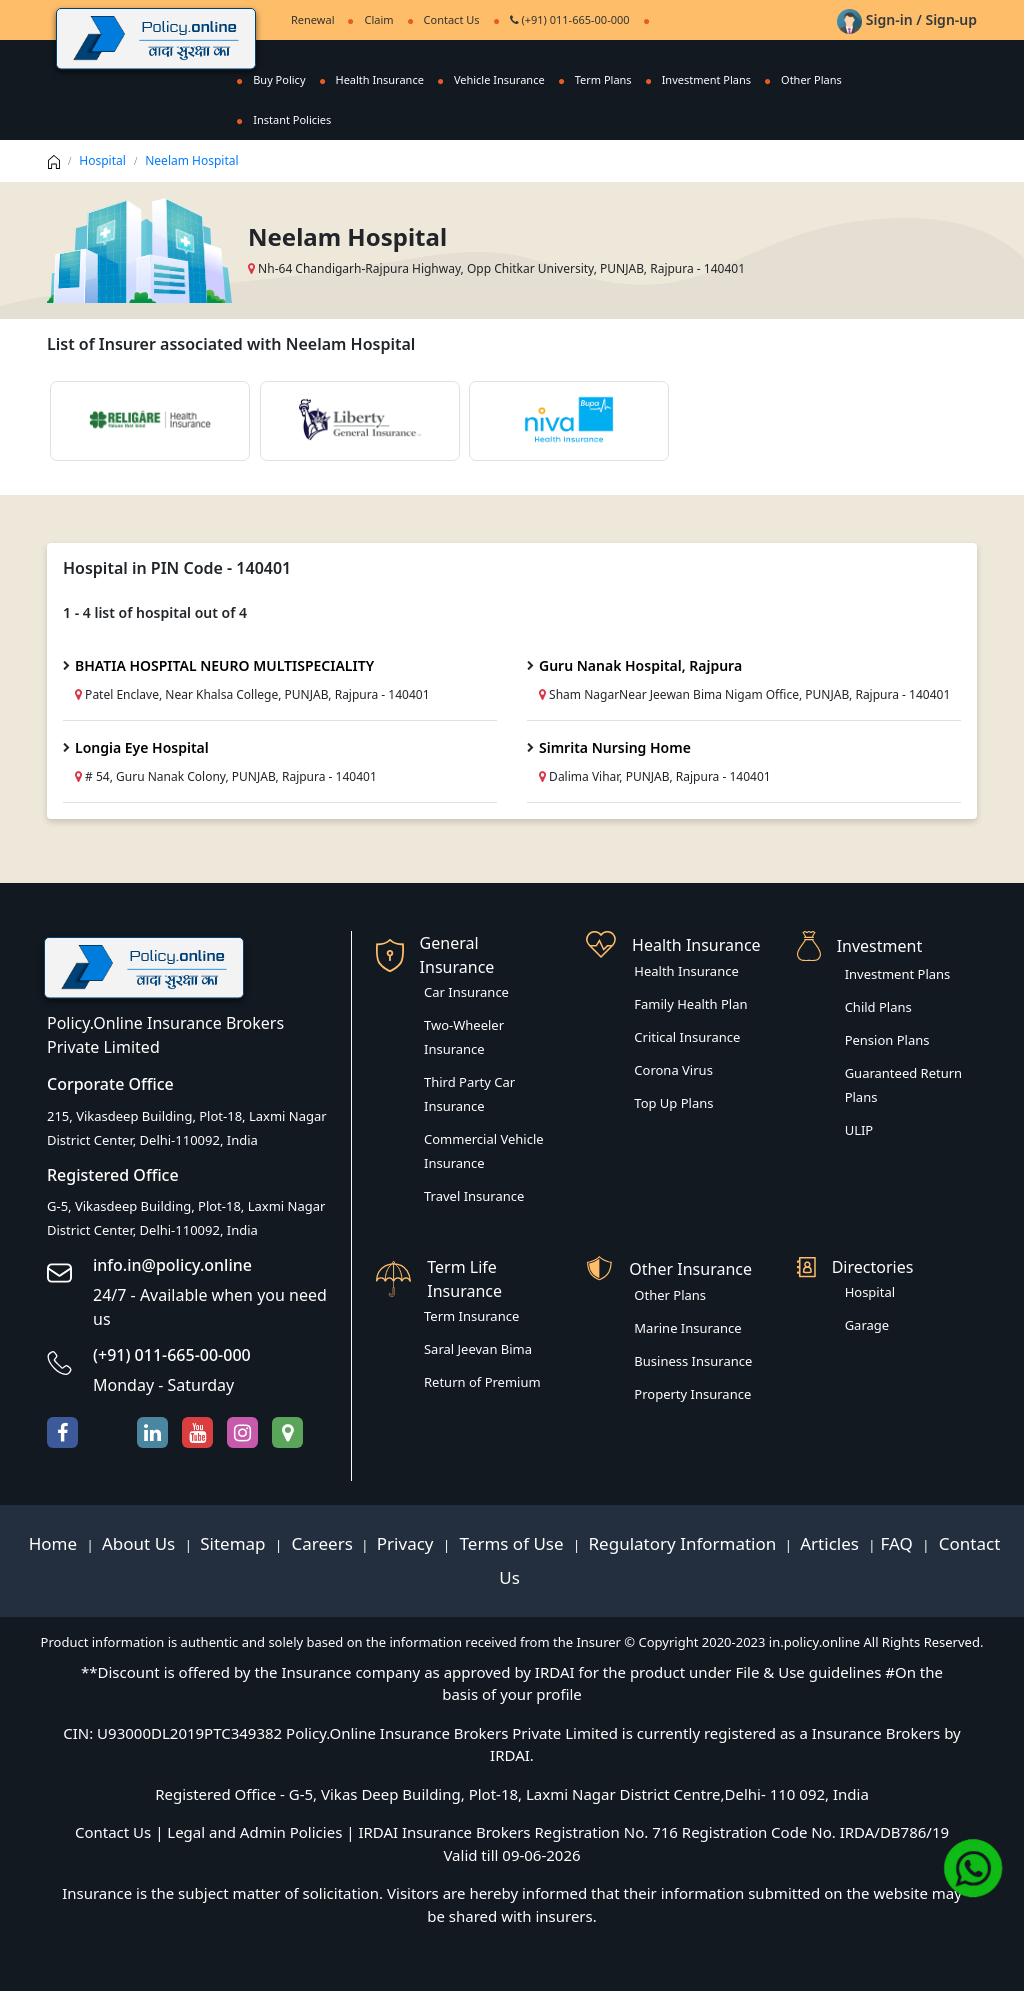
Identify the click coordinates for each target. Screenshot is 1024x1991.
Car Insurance (466, 992)
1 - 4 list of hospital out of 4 (155, 612)
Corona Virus (673, 1070)
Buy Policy (279, 79)
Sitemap (235, 1543)
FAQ (899, 1543)
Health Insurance (380, 79)
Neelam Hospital (191, 160)
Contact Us (452, 19)
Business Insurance (693, 1361)
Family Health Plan (690, 1004)
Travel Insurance (474, 1196)
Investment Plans (706, 79)
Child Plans (878, 1007)
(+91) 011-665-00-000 (570, 19)
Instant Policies (292, 119)
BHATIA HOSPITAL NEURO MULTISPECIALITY (224, 665)
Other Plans (811, 79)
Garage (867, 1325)
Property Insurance (692, 1394)
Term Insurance (471, 1316)
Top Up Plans (673, 1103)
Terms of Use (511, 1543)
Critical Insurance (687, 1037)
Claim (378, 19)
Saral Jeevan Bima (478, 1349)
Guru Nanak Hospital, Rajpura (640, 665)
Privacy (407, 1543)
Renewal (312, 19)
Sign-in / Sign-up (907, 19)
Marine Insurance (687, 1328)
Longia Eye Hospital (142, 747)
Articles (831, 1543)
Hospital (102, 160)
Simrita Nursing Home (615, 747)
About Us (141, 1543)
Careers (320, 1543)
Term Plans (603, 79)
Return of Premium (482, 1382)
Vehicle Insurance (499, 79)
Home (55, 1543)
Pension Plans (887, 1040)
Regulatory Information (683, 1543)
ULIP (859, 1130)
